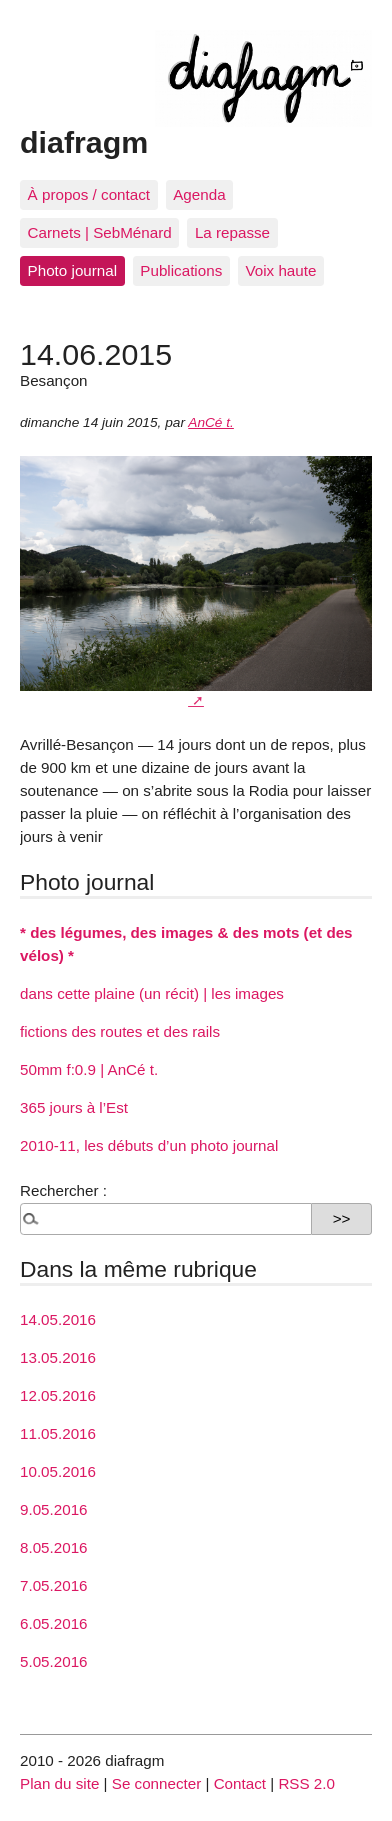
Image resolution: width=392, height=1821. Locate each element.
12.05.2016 (58, 1395)
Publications (181, 270)
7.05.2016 (54, 1585)
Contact (240, 1783)
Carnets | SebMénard (100, 232)
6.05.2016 (54, 1623)
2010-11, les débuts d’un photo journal (149, 1145)
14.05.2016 (58, 1319)
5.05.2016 (54, 1661)
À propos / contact (89, 194)
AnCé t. (211, 422)
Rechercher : (63, 1190)
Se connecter (157, 1783)
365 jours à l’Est (74, 1107)
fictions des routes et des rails (120, 1031)
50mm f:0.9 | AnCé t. (89, 1069)
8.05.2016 (54, 1547)
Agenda (199, 194)
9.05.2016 (54, 1509)
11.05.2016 (58, 1433)
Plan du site (59, 1783)
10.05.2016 (58, 1471)
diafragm (84, 142)
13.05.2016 (58, 1357)
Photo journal (73, 270)
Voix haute (280, 270)
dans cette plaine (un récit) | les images (152, 993)
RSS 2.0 (306, 1783)
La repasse (232, 232)
